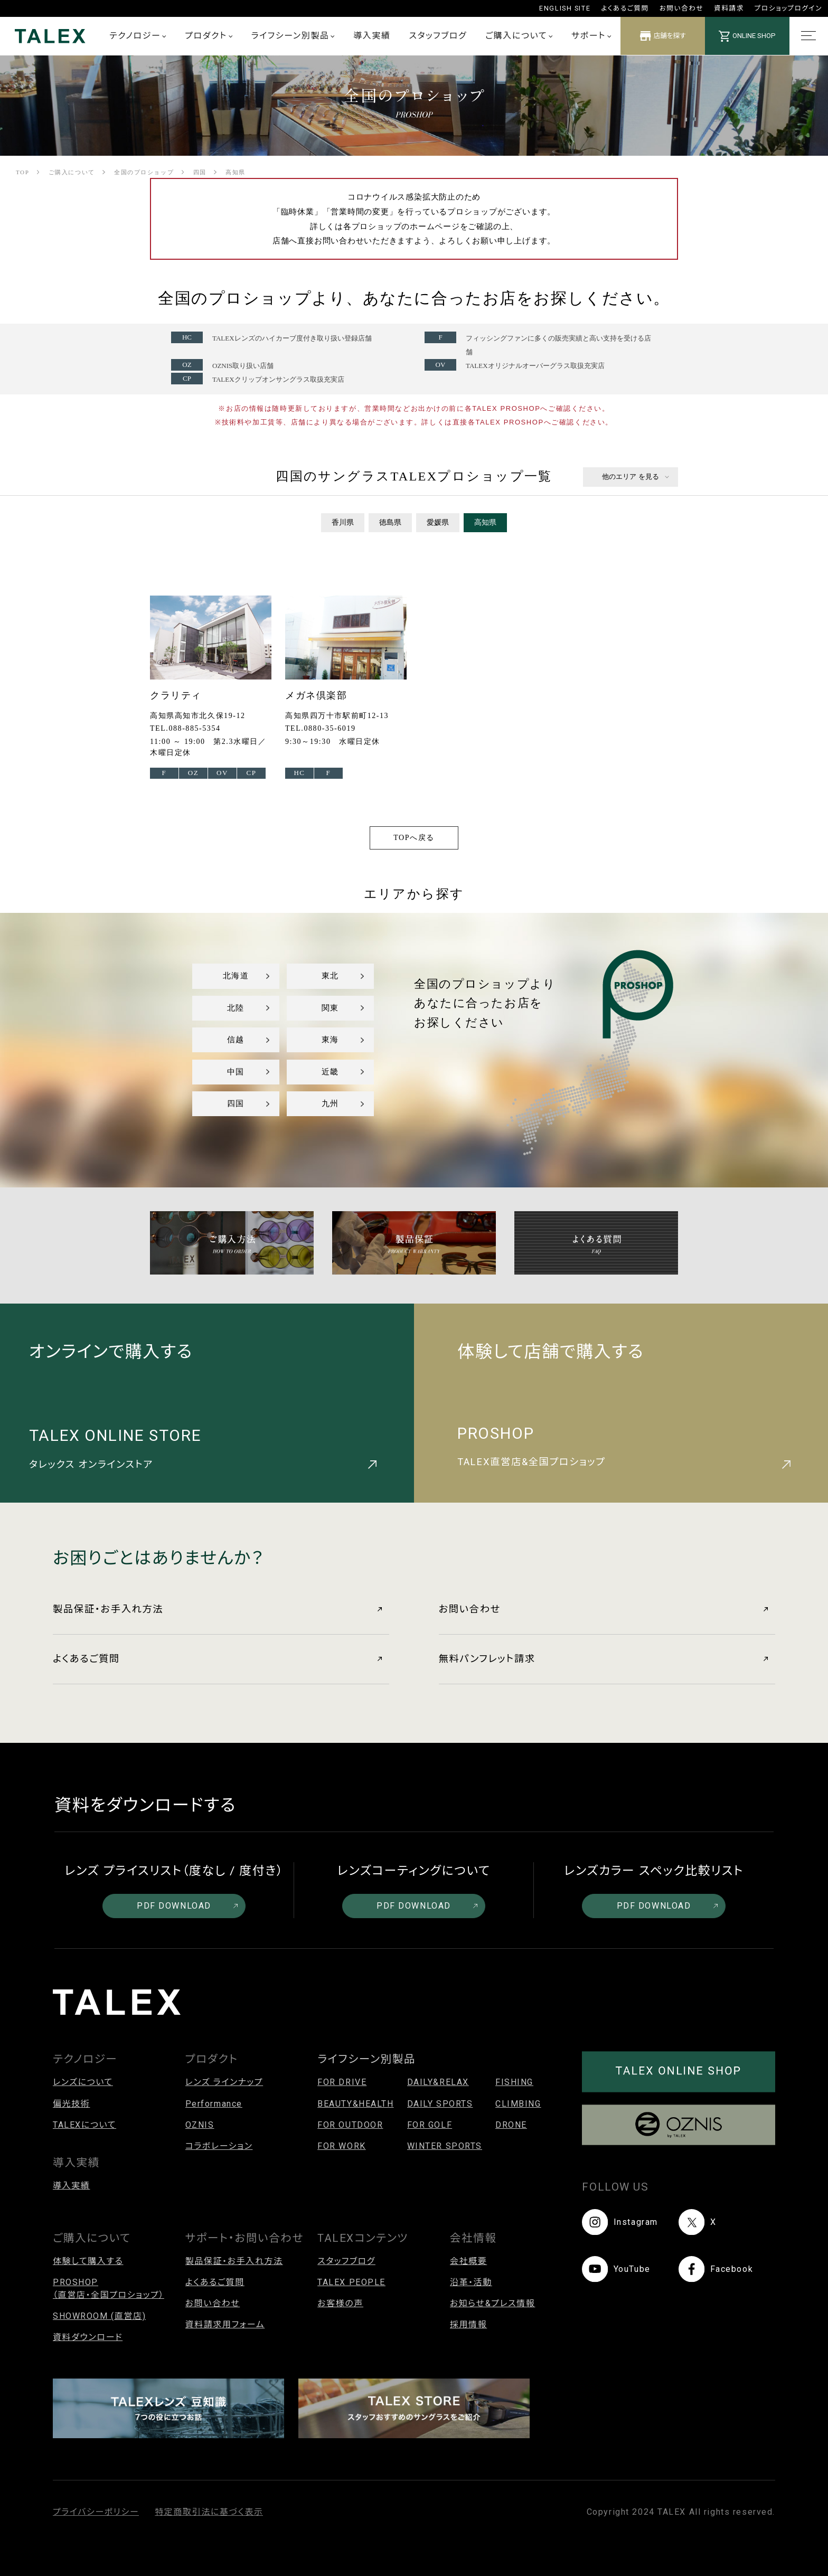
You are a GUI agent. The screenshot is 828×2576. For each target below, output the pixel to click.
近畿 (330, 1072)
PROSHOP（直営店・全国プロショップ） (108, 2288)
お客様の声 (340, 2303)
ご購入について (518, 36)
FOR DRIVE (341, 2082)
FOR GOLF (430, 2125)
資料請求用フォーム (225, 2324)
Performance (213, 2104)
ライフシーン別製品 (293, 36)
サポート (591, 36)
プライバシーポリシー (96, 2512)
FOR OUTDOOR (350, 2125)
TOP (22, 172)
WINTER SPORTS (444, 2146)
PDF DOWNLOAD (187, 1906)
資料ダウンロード (88, 2337)
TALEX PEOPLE (351, 2282)
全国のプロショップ (144, 172)
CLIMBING (518, 2104)
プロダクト (208, 36)
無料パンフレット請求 (603, 1658)
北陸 (235, 1008)
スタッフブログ (438, 36)
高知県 (485, 522)
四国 (235, 1103)
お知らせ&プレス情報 (492, 2303)
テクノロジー (137, 36)
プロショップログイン (788, 8)
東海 (330, 1039)
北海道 (236, 975)
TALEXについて (84, 2125)
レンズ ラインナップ (224, 2082)
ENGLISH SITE (564, 8)
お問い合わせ (681, 8)
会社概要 (468, 2261)
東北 (330, 975)
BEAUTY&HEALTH (355, 2104)
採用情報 (468, 2324)
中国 (235, 1072)
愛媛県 (438, 522)
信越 (235, 1039)
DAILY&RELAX (438, 2082)
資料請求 (729, 8)
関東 (330, 1008)
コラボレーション (219, 2146)
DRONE (511, 2125)
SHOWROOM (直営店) (99, 2316)
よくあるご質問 (625, 8)
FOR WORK (341, 2146)
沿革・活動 (471, 2282)
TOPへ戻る (414, 838)
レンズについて (83, 2082)
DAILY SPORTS (440, 2104)
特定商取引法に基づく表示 (209, 2512)
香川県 (343, 522)
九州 (330, 1103)
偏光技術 (71, 2104)
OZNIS (199, 2125)
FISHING (514, 2082)
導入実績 (371, 36)
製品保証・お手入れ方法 (217, 1609)
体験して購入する (88, 2261)
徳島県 (390, 522)
